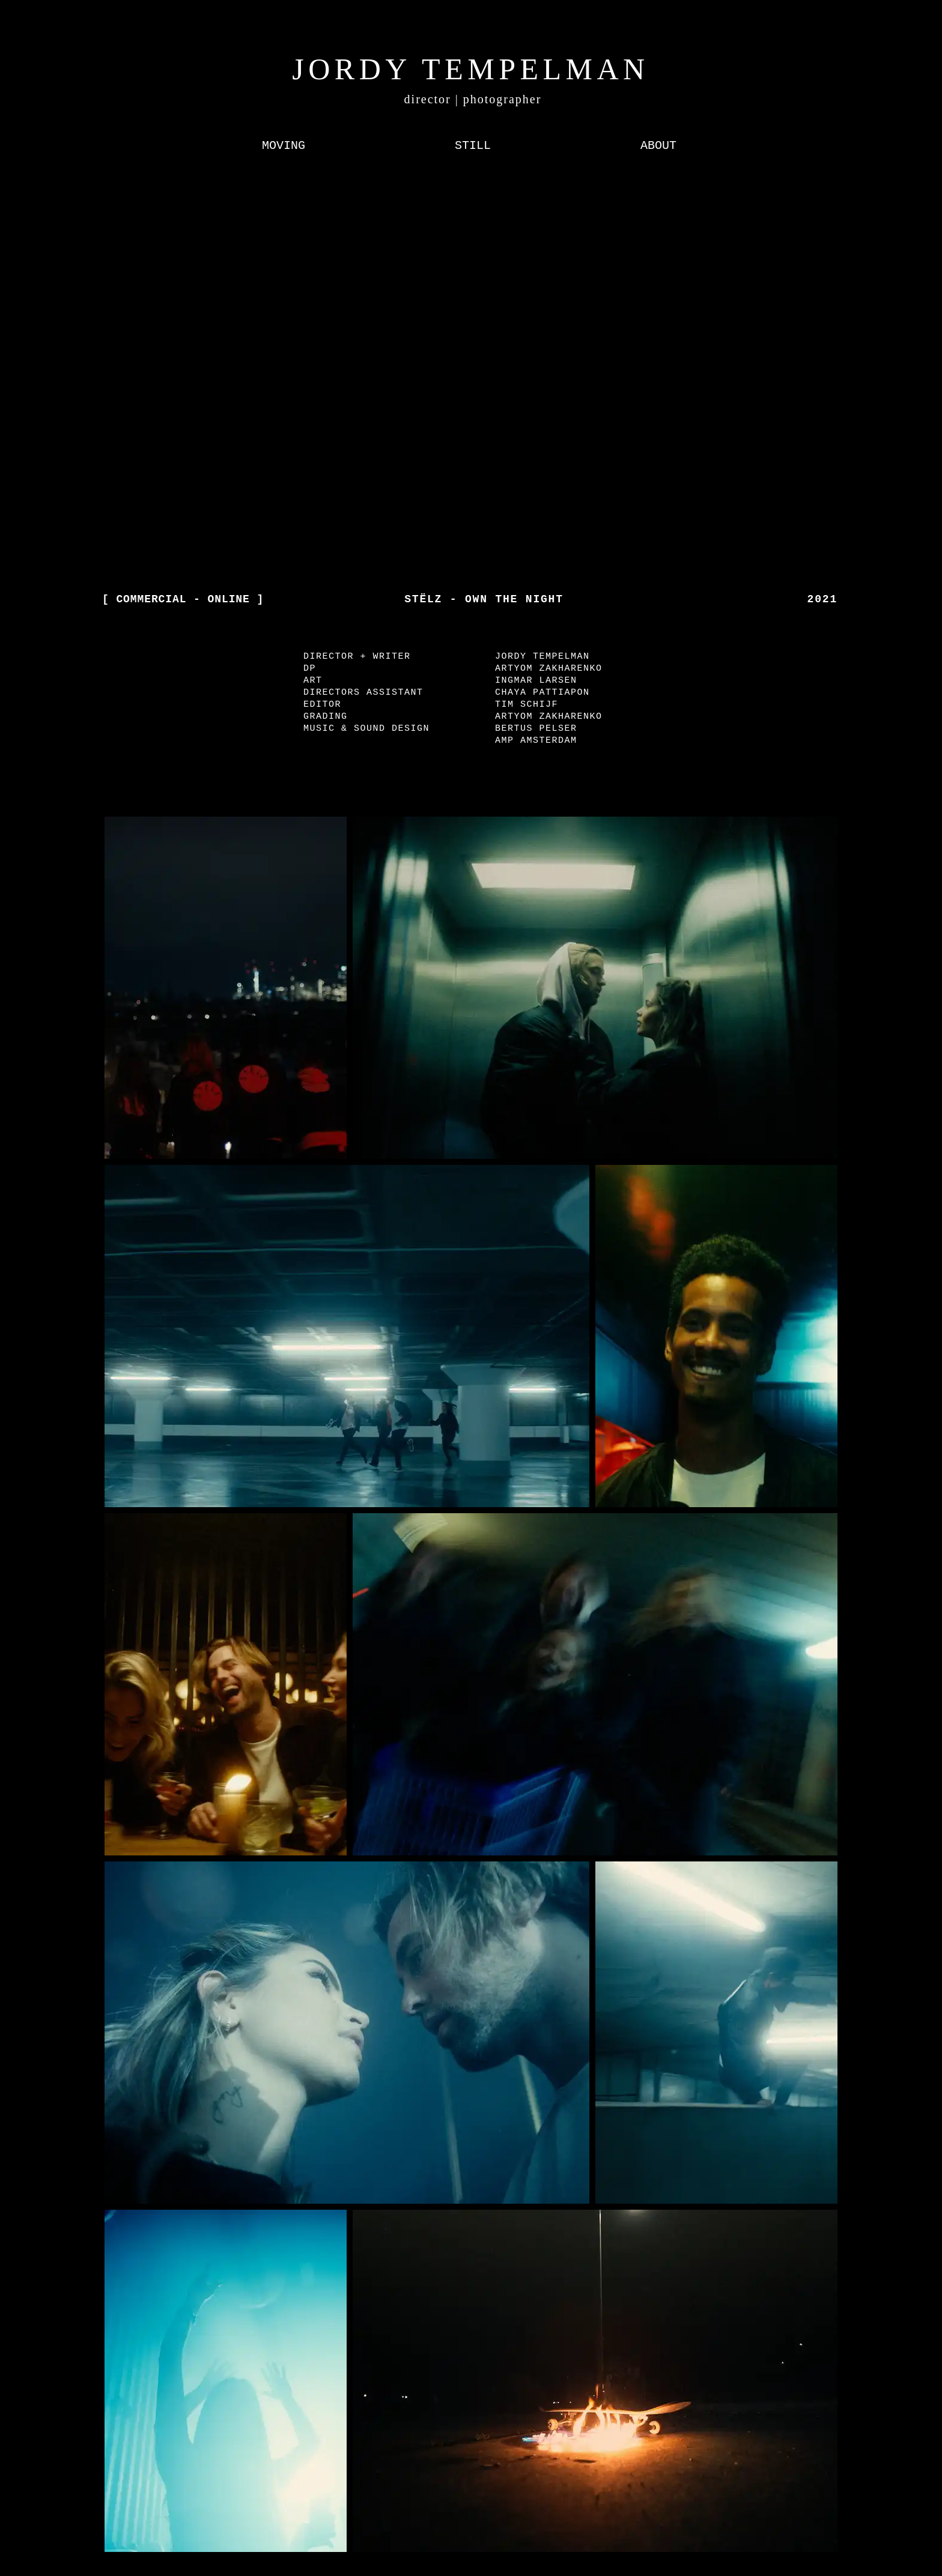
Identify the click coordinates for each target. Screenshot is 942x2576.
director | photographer (473, 99)
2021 (822, 599)
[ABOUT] (658, 146)
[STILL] (472, 146)
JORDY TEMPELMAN (470, 69)
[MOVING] (283, 146)
